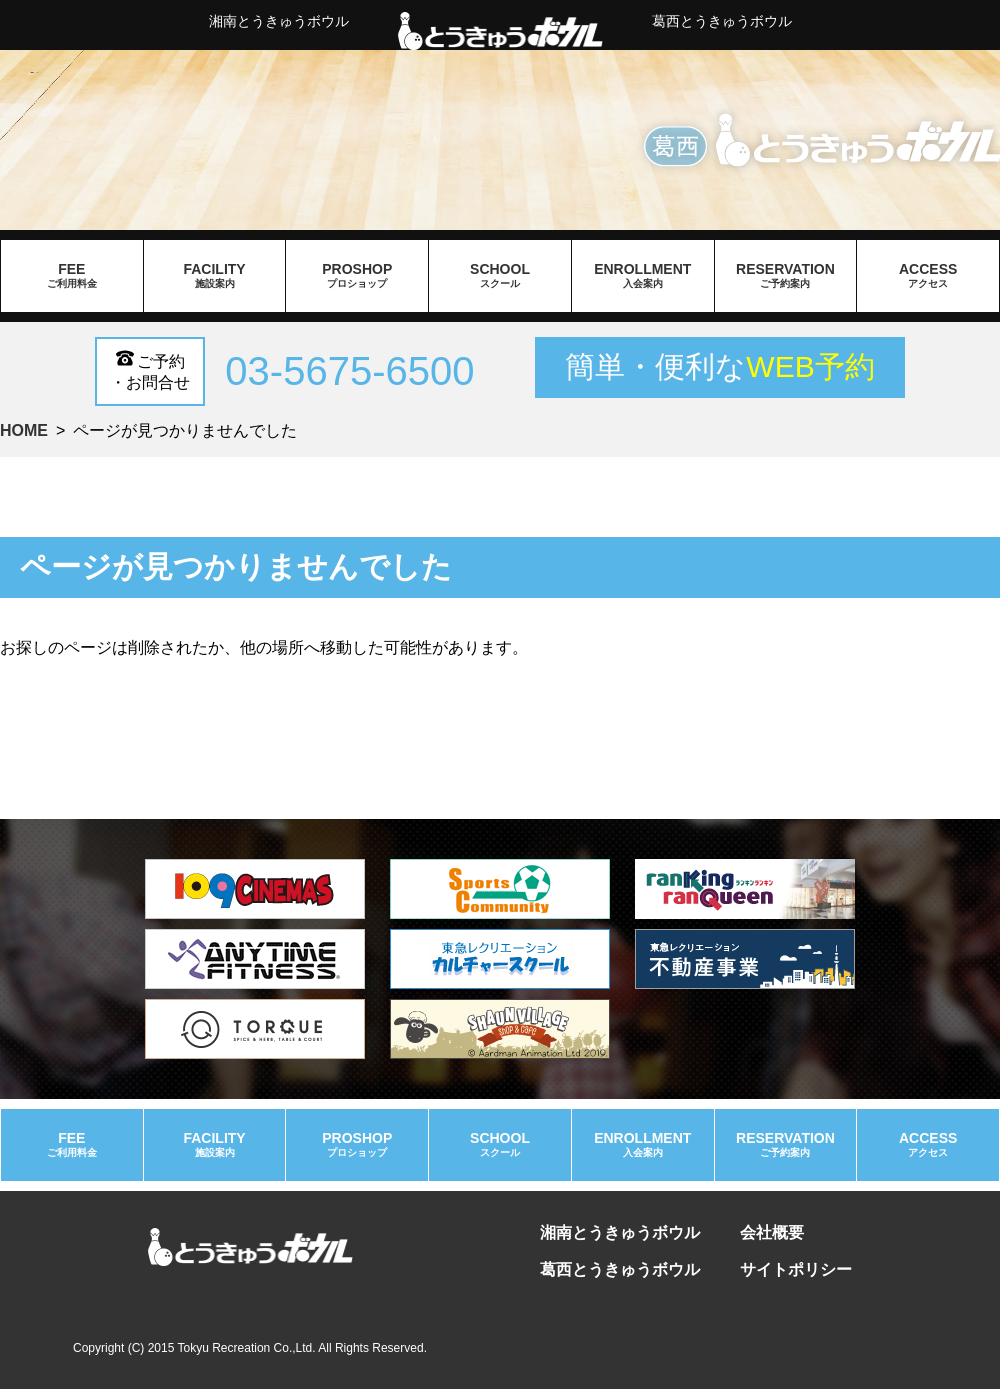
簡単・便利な (719, 366)
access (928, 276)
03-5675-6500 (349, 371)
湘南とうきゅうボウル (279, 21)
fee (72, 276)
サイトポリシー (796, 1269)
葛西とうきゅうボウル (722, 21)
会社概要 (772, 1232)
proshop (357, 276)
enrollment (643, 276)
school (500, 276)
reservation (786, 276)
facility (215, 276)
